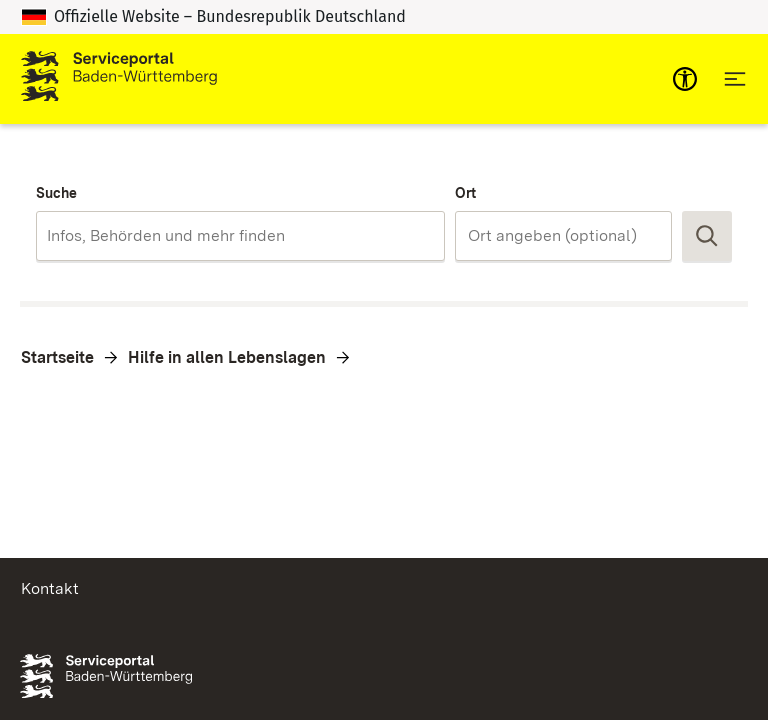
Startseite (57, 357)
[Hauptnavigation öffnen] (735, 79)
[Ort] (563, 236)
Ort (465, 193)
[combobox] (240, 236)
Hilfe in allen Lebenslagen (227, 357)
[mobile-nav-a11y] (685, 79)
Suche (56, 193)
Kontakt (50, 588)
